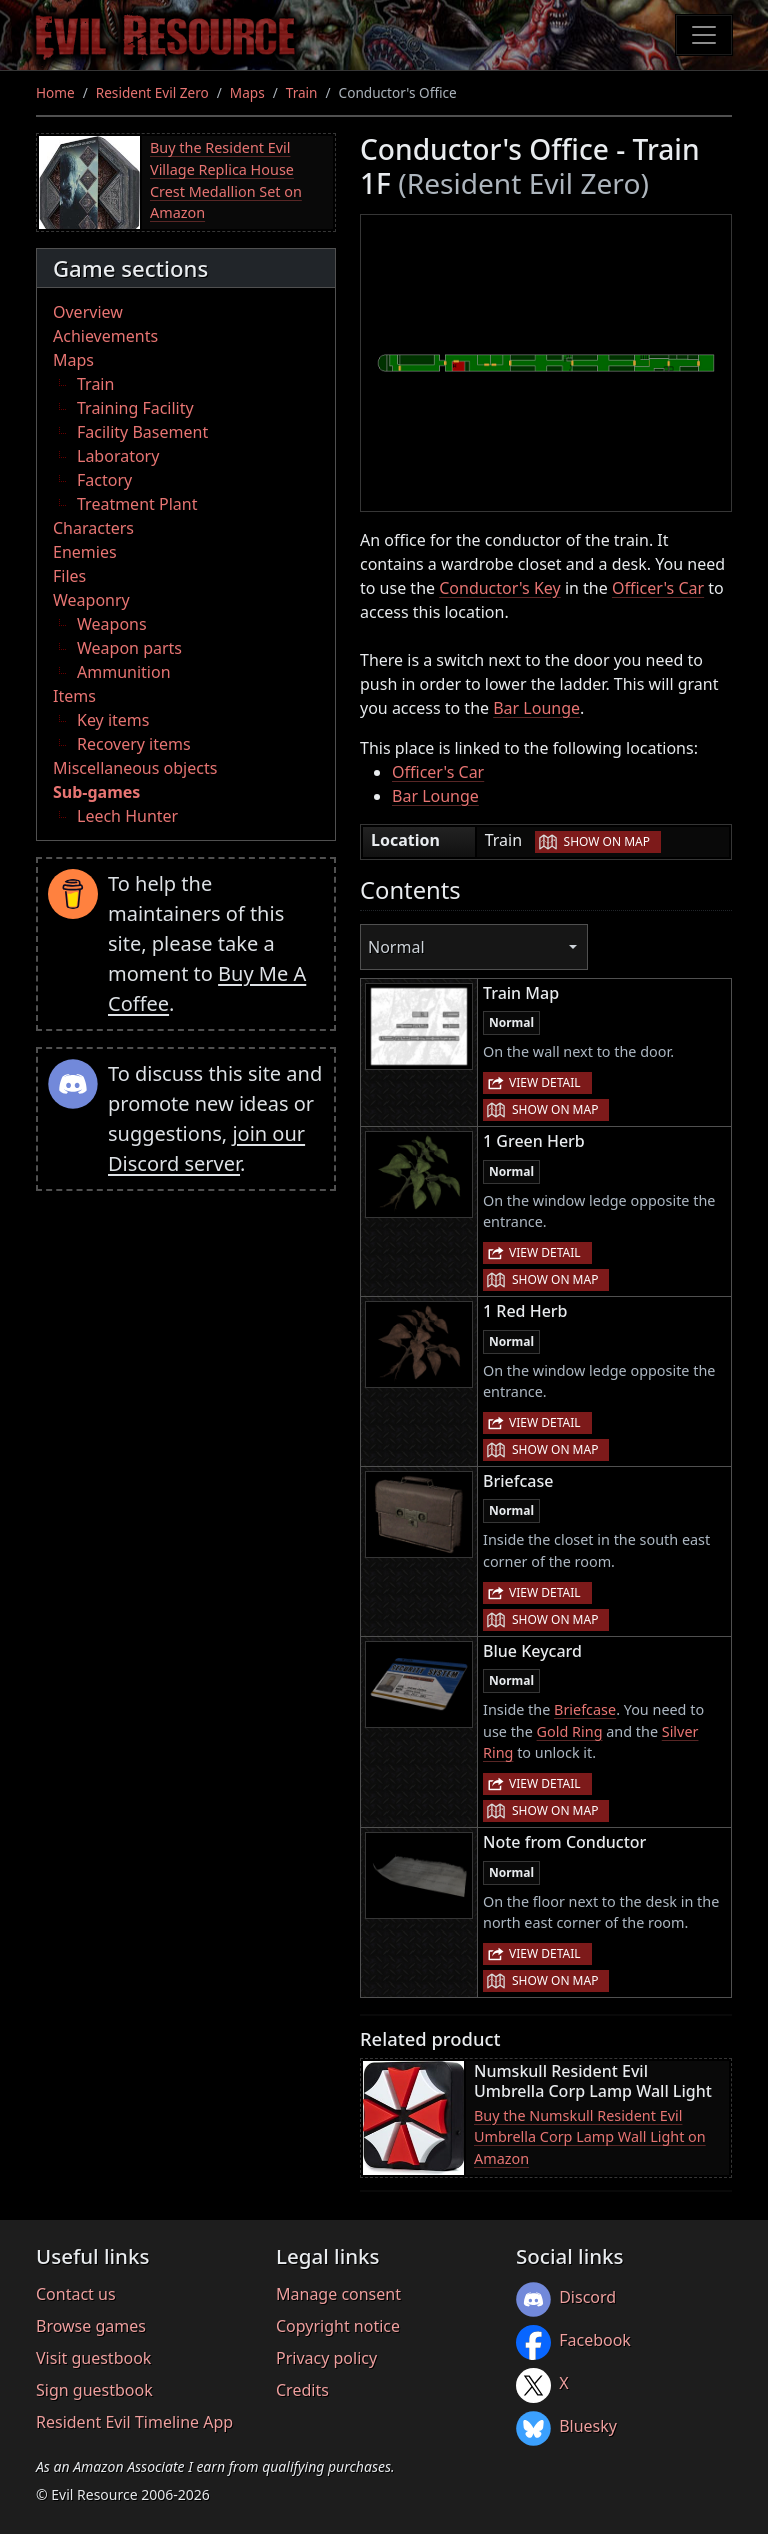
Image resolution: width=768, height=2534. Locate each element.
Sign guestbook (94, 2390)
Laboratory (118, 456)
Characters (93, 528)
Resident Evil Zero (152, 92)
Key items (113, 720)
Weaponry (91, 600)
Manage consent (338, 2294)
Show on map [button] (607, 841)
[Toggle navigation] (704, 35)
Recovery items (134, 744)
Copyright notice (338, 2326)
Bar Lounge (536, 708)
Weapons (112, 624)
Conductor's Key (500, 588)
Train (302, 92)
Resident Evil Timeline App (134, 2422)
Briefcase (585, 1709)
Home (55, 92)
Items (74, 696)
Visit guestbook (93, 2358)
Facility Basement (142, 432)
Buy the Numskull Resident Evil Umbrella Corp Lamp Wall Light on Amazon (590, 2137)
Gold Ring (570, 1731)
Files (69, 576)
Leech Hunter (127, 816)
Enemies (85, 552)
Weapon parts (129, 648)
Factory (104, 480)
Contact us (76, 2294)
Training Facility (135, 408)
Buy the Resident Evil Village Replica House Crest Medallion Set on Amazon (226, 180)
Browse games (91, 2326)
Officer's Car (658, 588)
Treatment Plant (137, 504)
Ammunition (124, 672)
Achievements (105, 336)
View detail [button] (545, 1082)
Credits (302, 2390)
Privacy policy (326, 2358)
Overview (88, 312)
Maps (247, 92)
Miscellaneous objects (135, 768)
